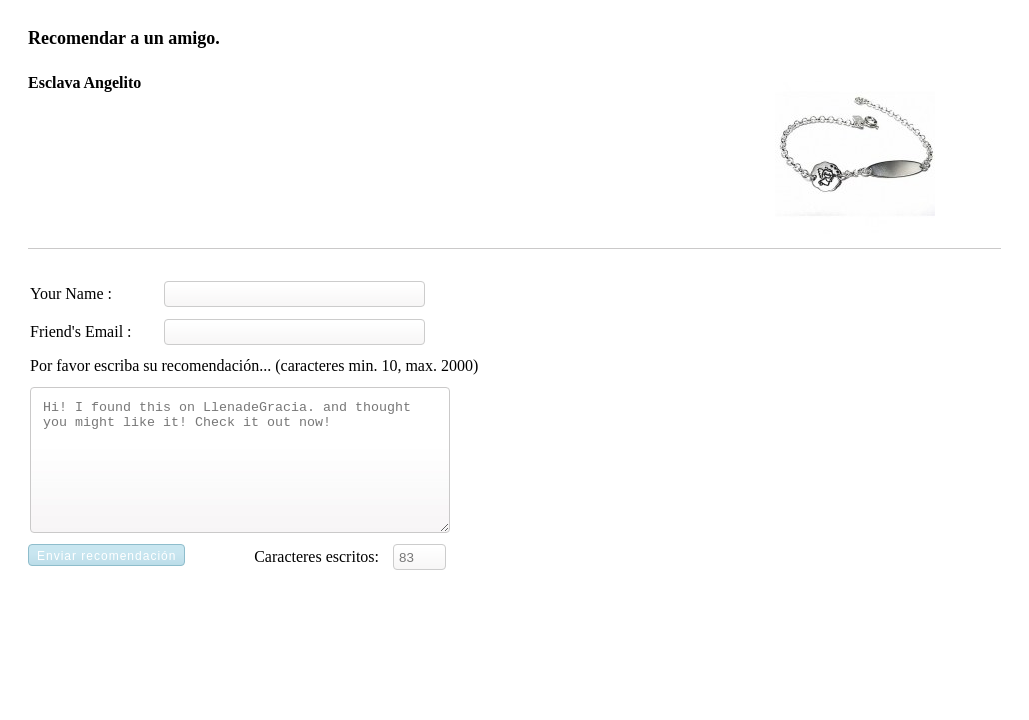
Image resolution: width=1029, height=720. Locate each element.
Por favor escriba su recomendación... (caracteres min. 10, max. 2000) (254, 365)
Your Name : (71, 293)
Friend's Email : (81, 331)
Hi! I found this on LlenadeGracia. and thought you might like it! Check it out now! (240, 472)
